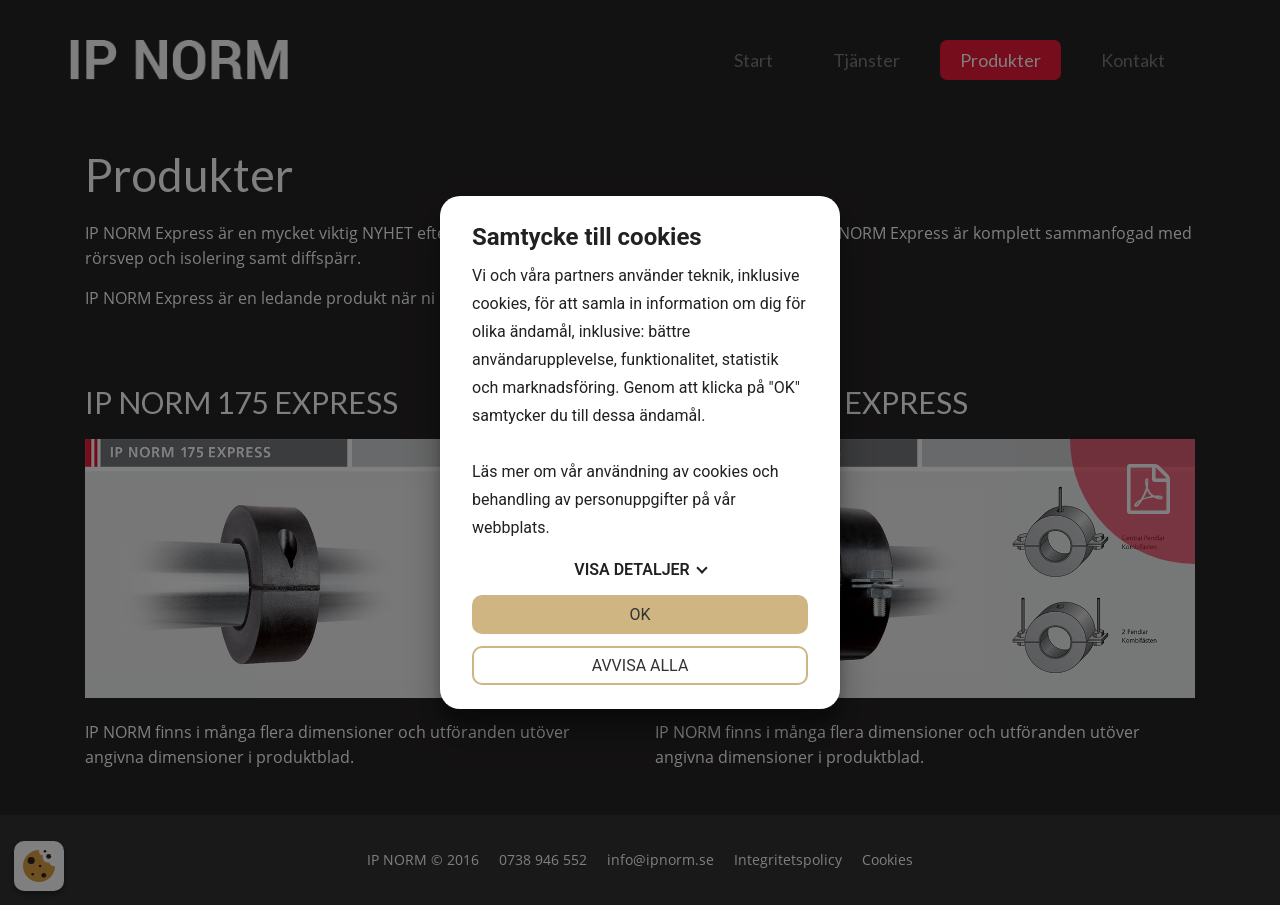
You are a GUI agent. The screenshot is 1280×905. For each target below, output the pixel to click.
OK (639, 614)
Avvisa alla (640, 665)
